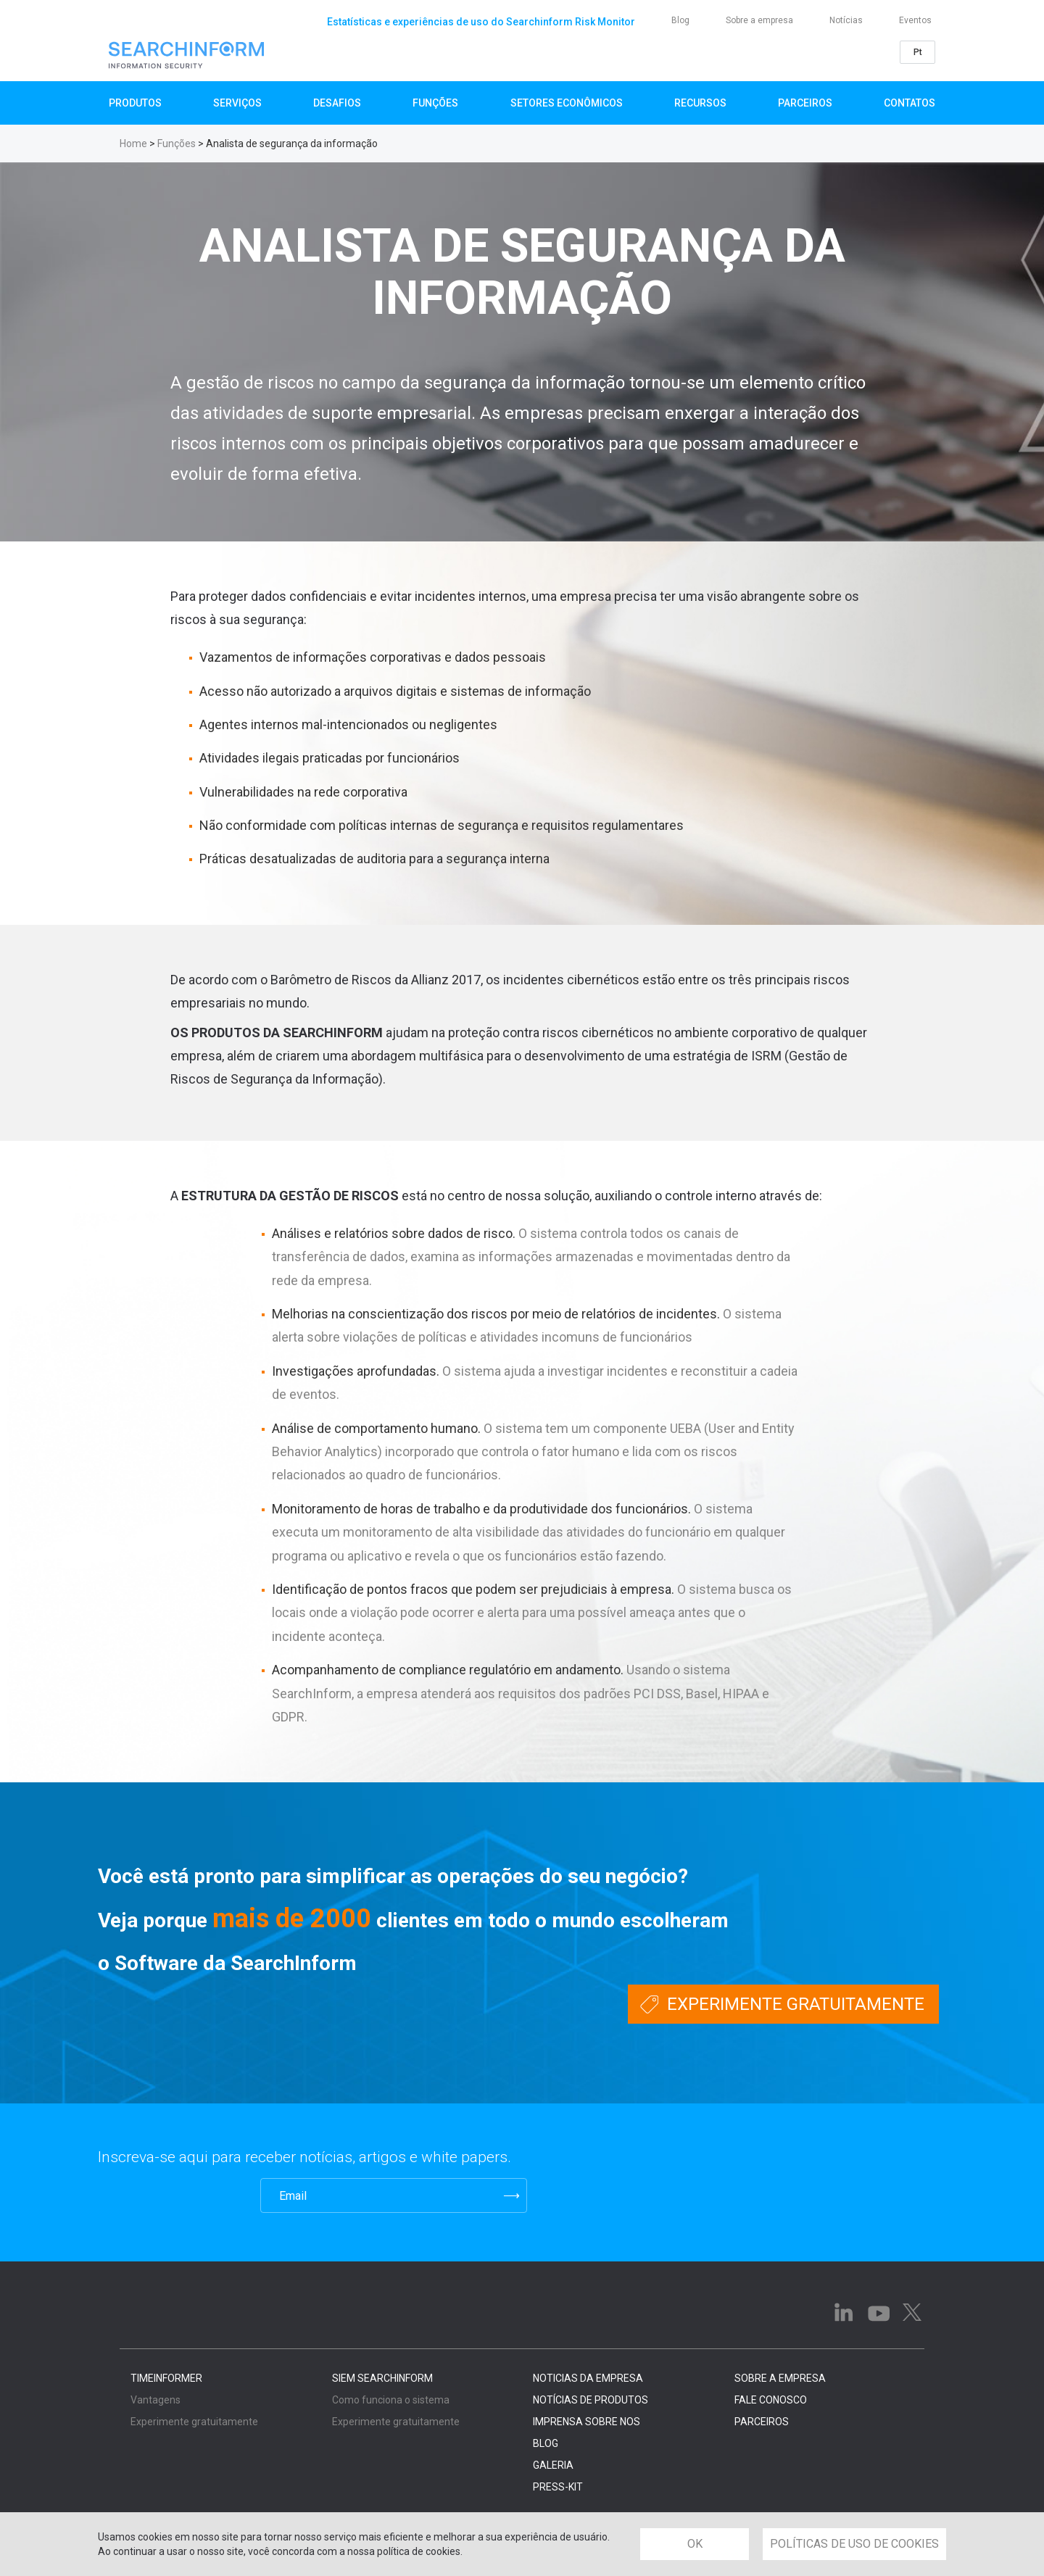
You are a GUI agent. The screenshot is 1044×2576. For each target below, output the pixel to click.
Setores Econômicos (566, 103)
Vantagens (155, 2400)
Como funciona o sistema (391, 2400)
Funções (435, 103)
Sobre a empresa (759, 20)
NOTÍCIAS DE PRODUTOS (590, 2400)
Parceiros (805, 103)
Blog (680, 20)
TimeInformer (166, 2378)
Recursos (700, 103)
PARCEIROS (761, 2421)
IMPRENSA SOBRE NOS (586, 2421)
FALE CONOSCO (770, 2400)
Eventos (915, 20)
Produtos (135, 103)
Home (133, 143)
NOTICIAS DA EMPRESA (588, 2378)
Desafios (337, 103)
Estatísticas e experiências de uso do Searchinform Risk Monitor (481, 22)
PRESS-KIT (558, 2487)
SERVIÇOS (237, 103)
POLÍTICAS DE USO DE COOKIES (854, 2544)
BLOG (545, 2443)
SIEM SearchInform (382, 2378)
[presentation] (169, 2195)
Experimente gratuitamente (795, 2004)
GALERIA (553, 2465)
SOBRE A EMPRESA (780, 2378)
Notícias (846, 20)
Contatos (909, 103)
